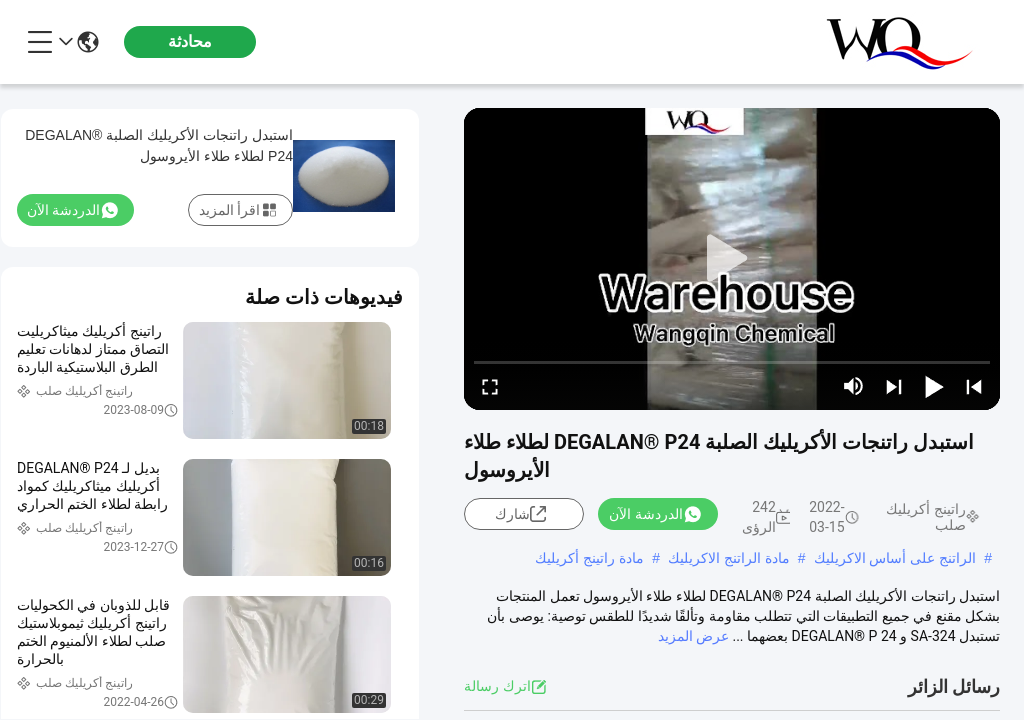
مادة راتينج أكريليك (589, 558)
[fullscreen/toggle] (490, 386)
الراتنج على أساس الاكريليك (895, 558)
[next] (894, 386)
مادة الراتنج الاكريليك (729, 558)
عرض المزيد (693, 636)
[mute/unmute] (854, 386)
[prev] (974, 386)
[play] (732, 259)
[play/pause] (934, 386)
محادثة (190, 41)
